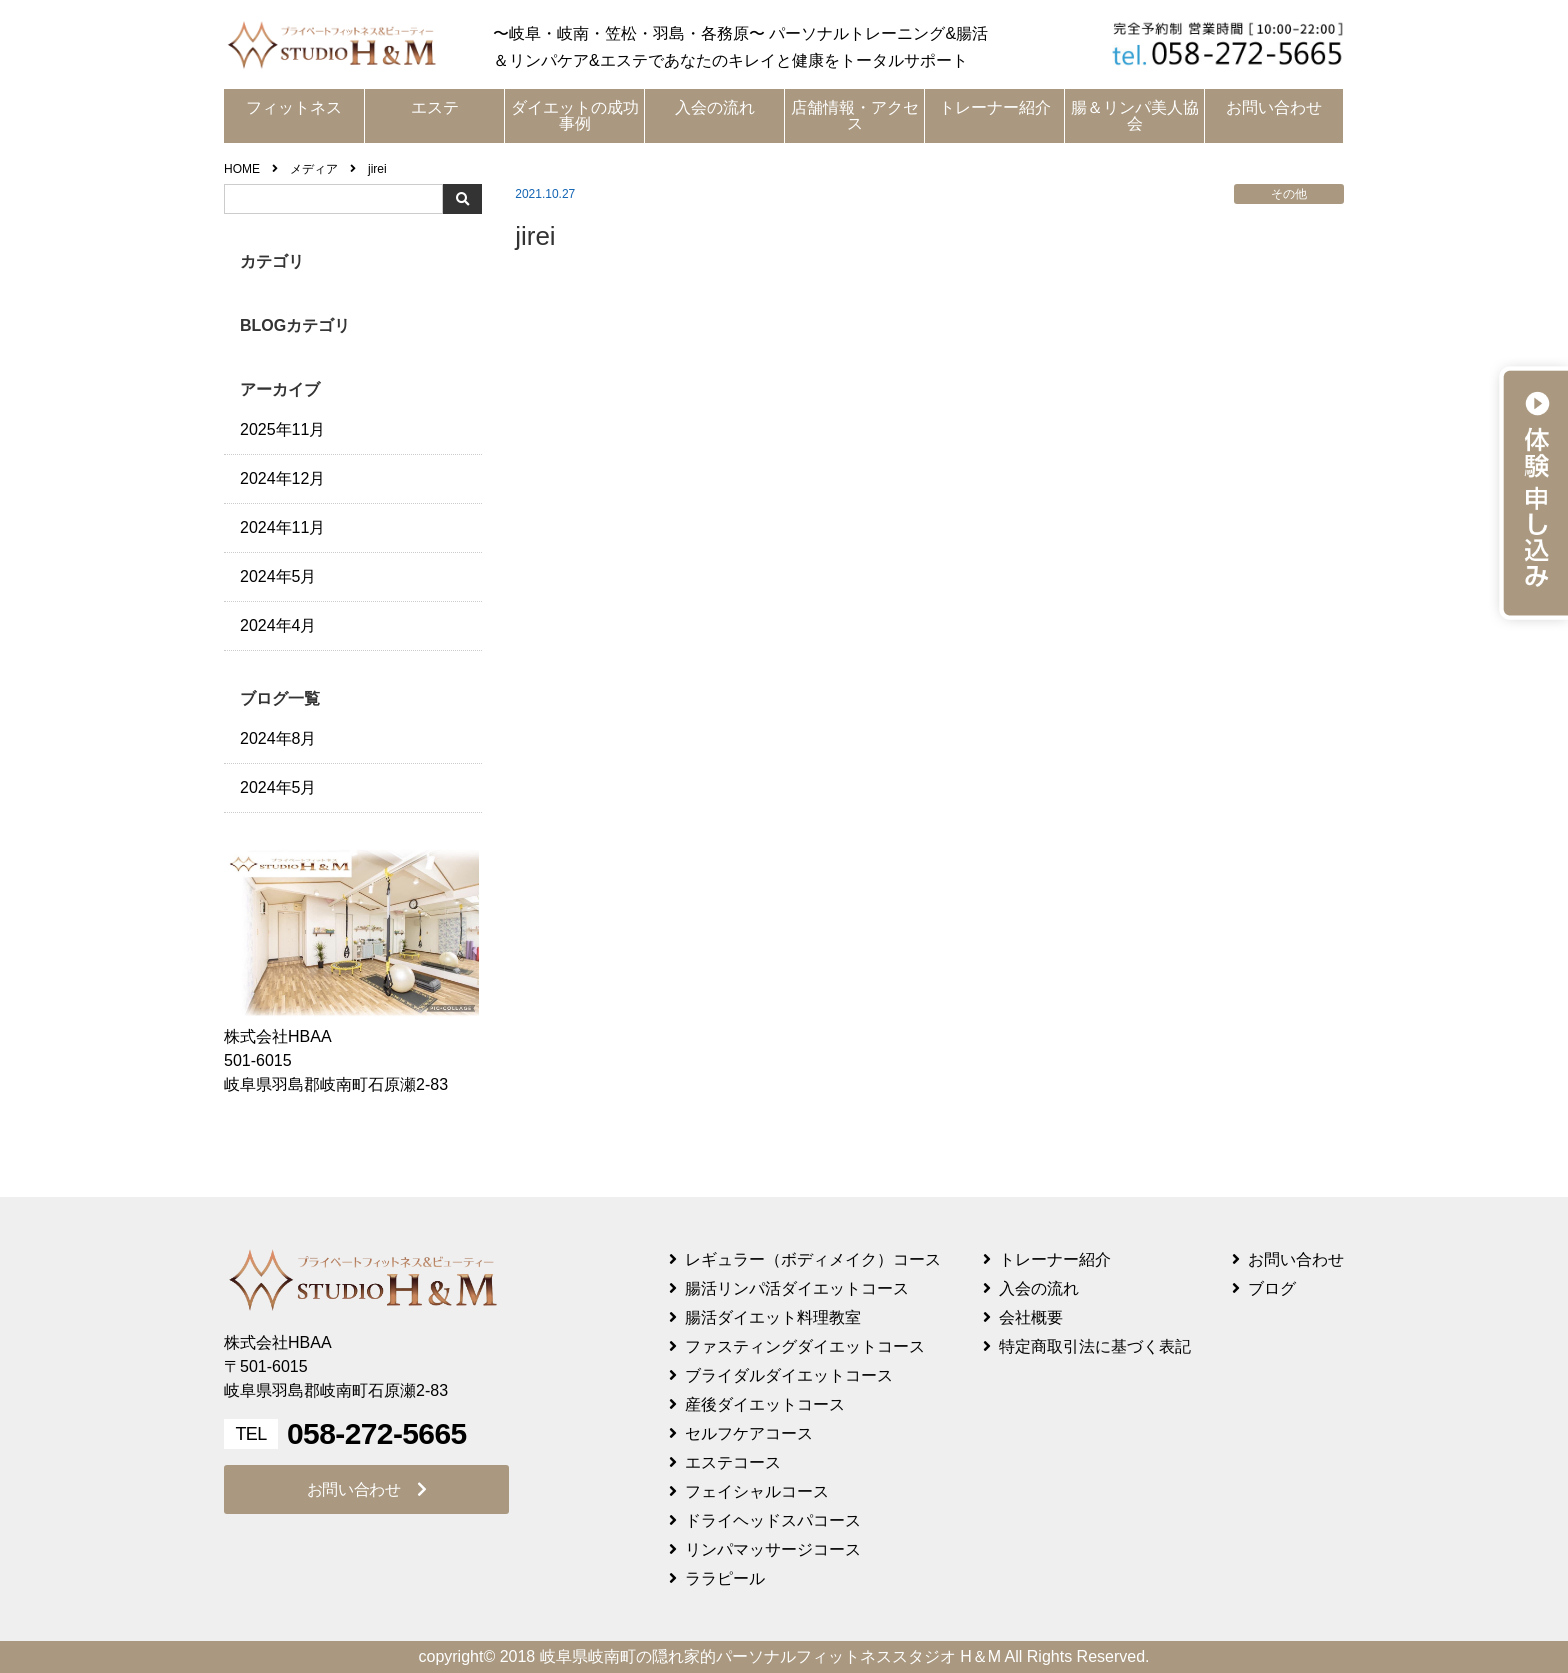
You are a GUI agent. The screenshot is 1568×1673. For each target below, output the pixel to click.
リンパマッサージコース (773, 1549)
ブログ (1272, 1288)
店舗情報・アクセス (855, 115)
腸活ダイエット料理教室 (773, 1317)
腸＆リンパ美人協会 (1135, 115)
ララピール (725, 1578)
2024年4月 (278, 625)
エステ (435, 107)
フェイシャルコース (757, 1491)
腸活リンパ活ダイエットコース (797, 1288)
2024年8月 (278, 738)
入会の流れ (715, 107)
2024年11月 (282, 527)
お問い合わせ (1274, 107)
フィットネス (294, 107)
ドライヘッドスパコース (773, 1520)
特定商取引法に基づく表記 (1095, 1346)
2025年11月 (282, 429)
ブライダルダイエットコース (789, 1375)
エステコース (733, 1462)
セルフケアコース (749, 1433)
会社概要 (1031, 1317)
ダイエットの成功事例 (575, 115)
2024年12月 (282, 478)
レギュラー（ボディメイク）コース (813, 1259)
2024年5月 (278, 576)
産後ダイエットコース (765, 1404)
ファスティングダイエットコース (805, 1346)
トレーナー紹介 (995, 107)
